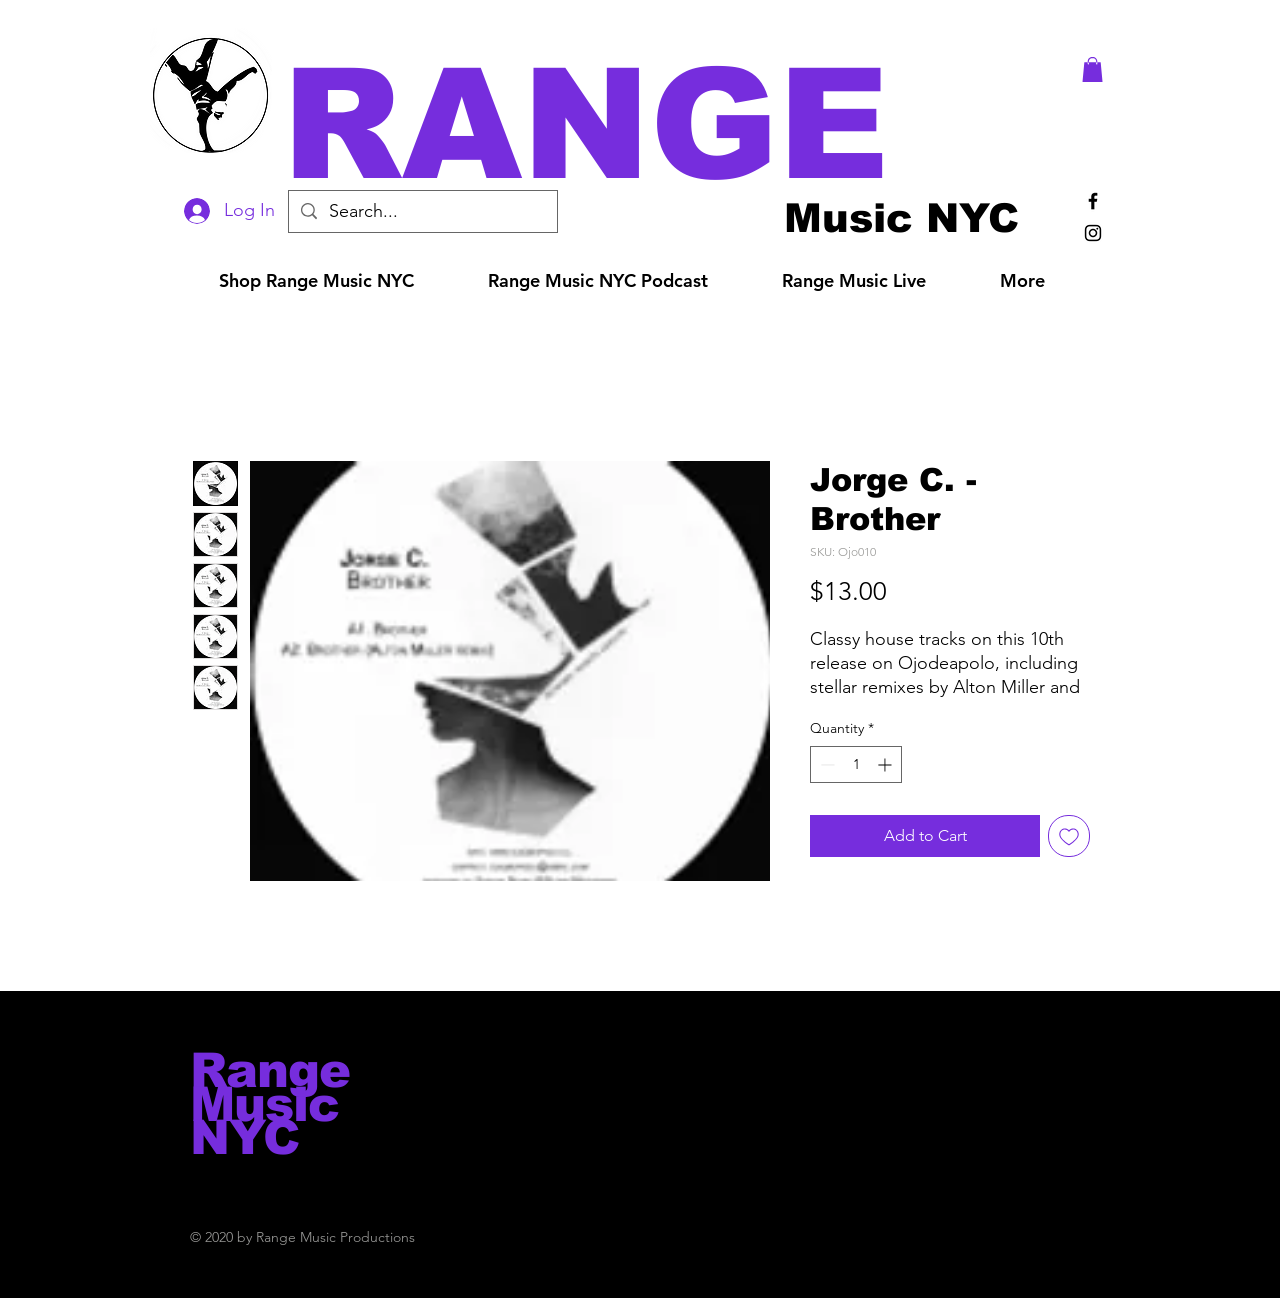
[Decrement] (825, 764)
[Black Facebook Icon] (1093, 201)
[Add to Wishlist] (1069, 836)
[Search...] (422, 211)
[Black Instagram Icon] (1093, 233)
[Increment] (886, 764)
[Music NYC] (901, 217)
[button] (668, 124)
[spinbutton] (856, 764)
